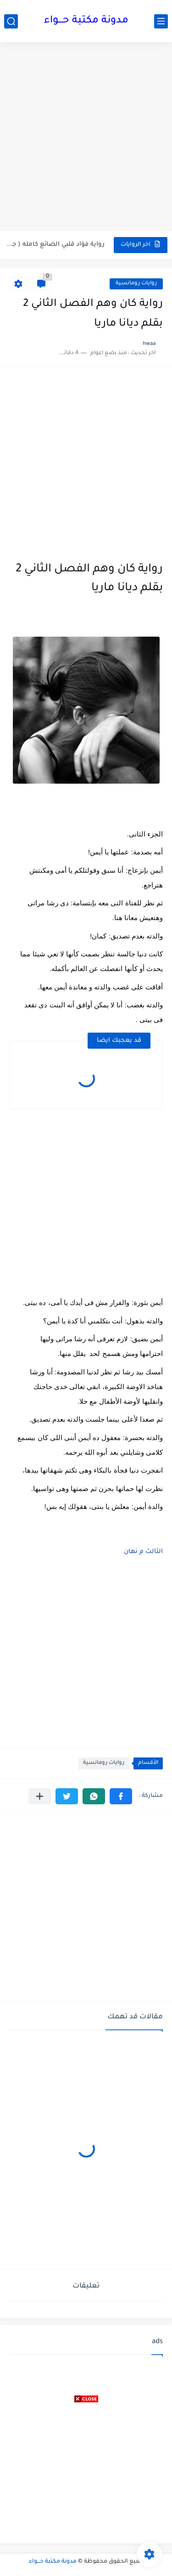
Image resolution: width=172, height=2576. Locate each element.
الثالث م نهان (143, 1551)
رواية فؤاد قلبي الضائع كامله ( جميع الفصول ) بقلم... (55, 244)
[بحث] (11, 21)
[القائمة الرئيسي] (161, 21)
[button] (121, 1796)
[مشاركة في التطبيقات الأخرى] (39, 1796)
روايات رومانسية (136, 284)
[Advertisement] (86, 137)
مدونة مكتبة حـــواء (86, 21)
